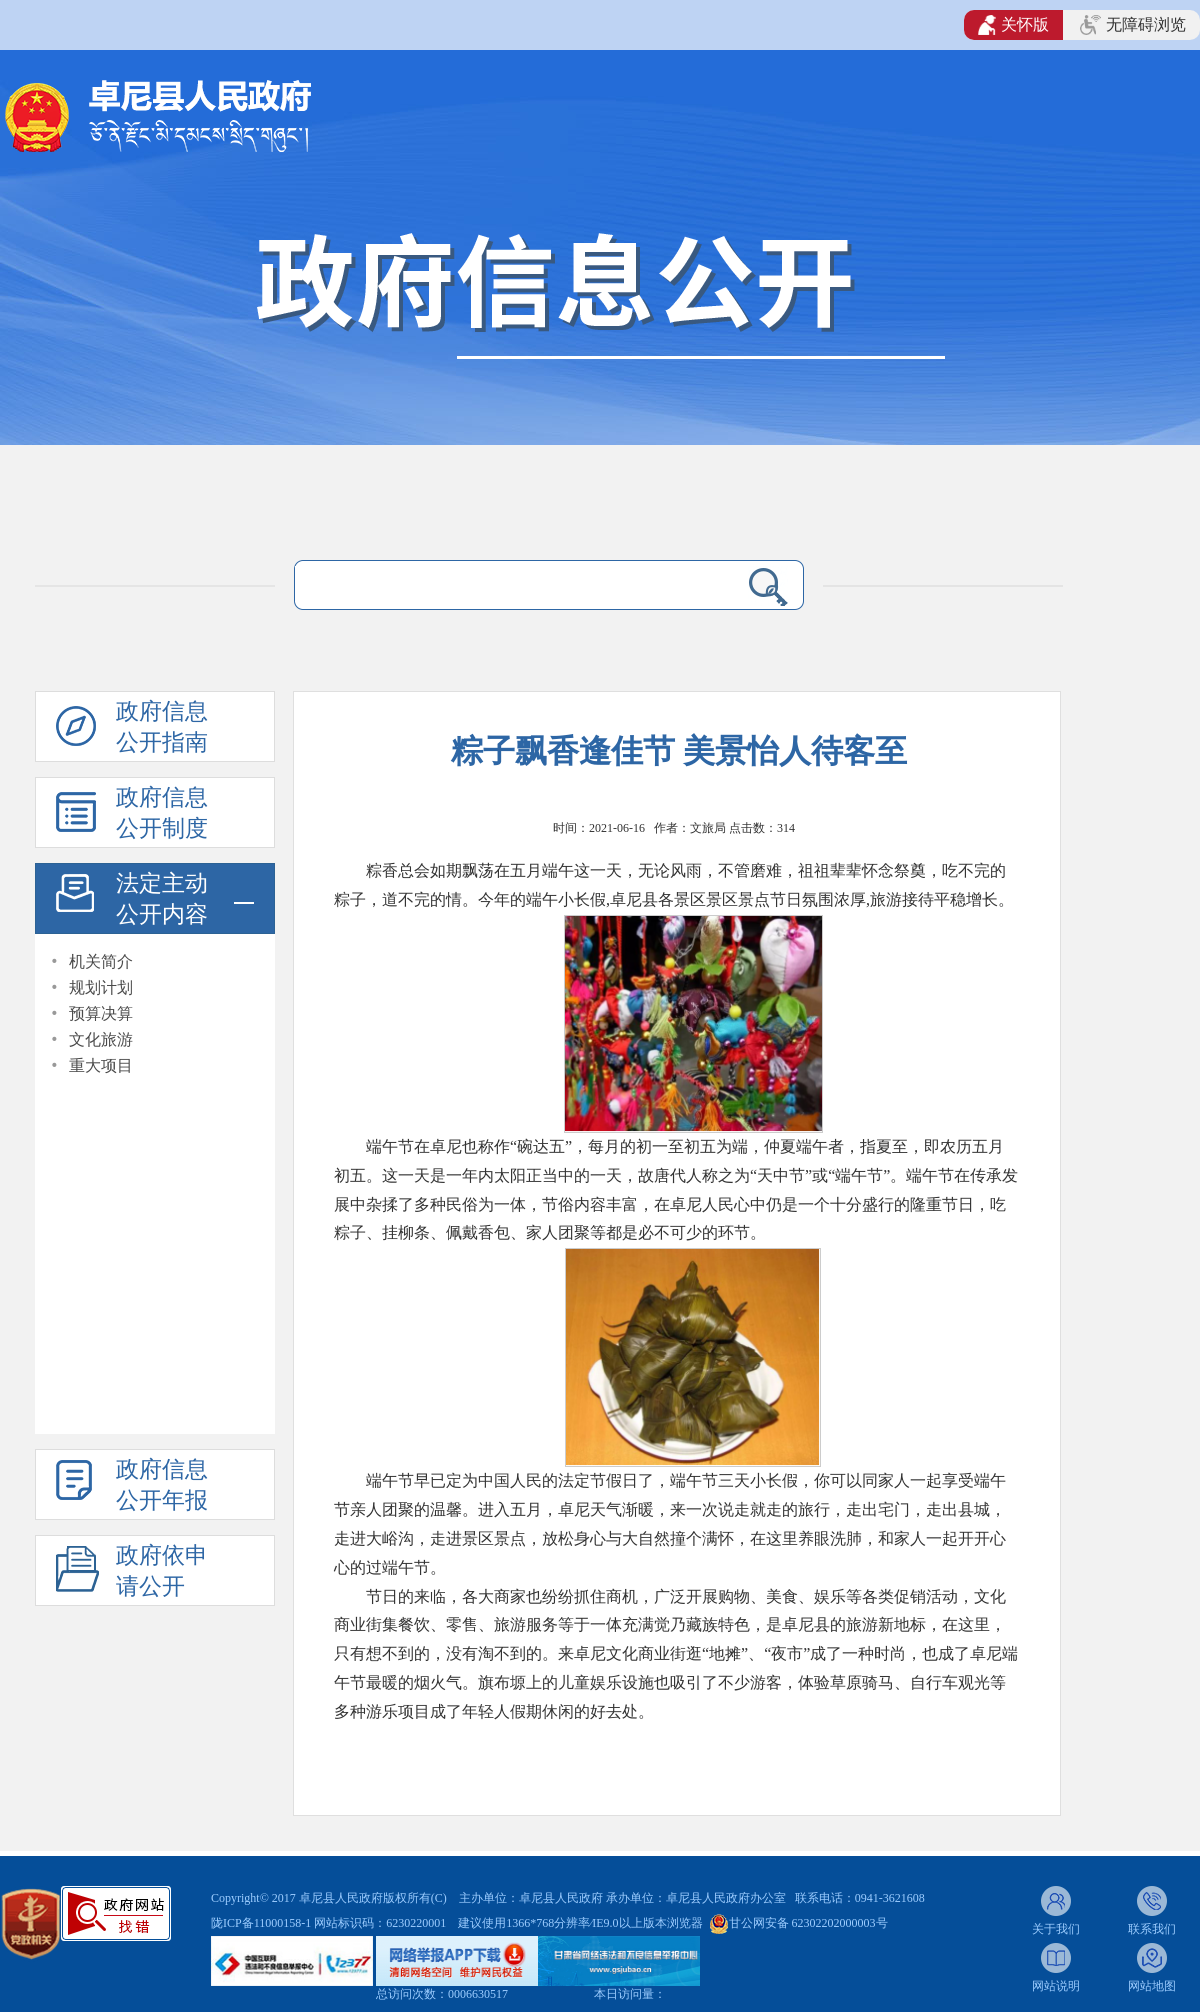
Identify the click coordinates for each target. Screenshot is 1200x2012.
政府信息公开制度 (162, 813)
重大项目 (101, 1065)
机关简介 (101, 961)
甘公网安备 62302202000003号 (808, 1923)
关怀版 (1013, 25)
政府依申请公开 (162, 1571)
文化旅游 (101, 1039)
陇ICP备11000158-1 (262, 1923)
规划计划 (101, 987)
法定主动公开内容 (162, 899)
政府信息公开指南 (162, 727)
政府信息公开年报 (162, 1485)
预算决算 (101, 1013)
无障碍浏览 (1133, 25)
